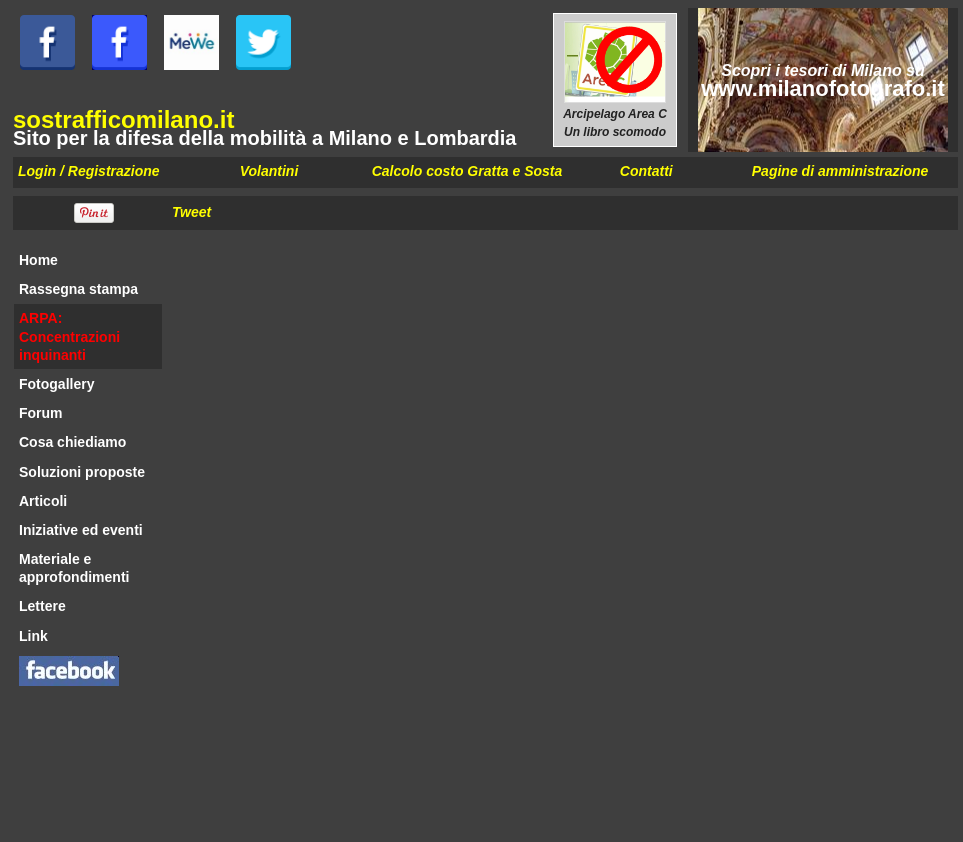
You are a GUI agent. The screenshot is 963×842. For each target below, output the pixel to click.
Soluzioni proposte (82, 472)
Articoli (43, 501)
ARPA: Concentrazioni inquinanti (69, 336)
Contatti (646, 171)
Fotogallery (56, 384)
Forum (41, 413)
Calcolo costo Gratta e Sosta (467, 171)
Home (38, 260)
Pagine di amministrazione (840, 171)
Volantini (269, 171)
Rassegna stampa (78, 289)
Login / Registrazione (89, 171)
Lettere (42, 606)
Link (33, 636)
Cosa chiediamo (72, 442)
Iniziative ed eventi (81, 530)
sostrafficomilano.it (123, 119)
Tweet (191, 212)
